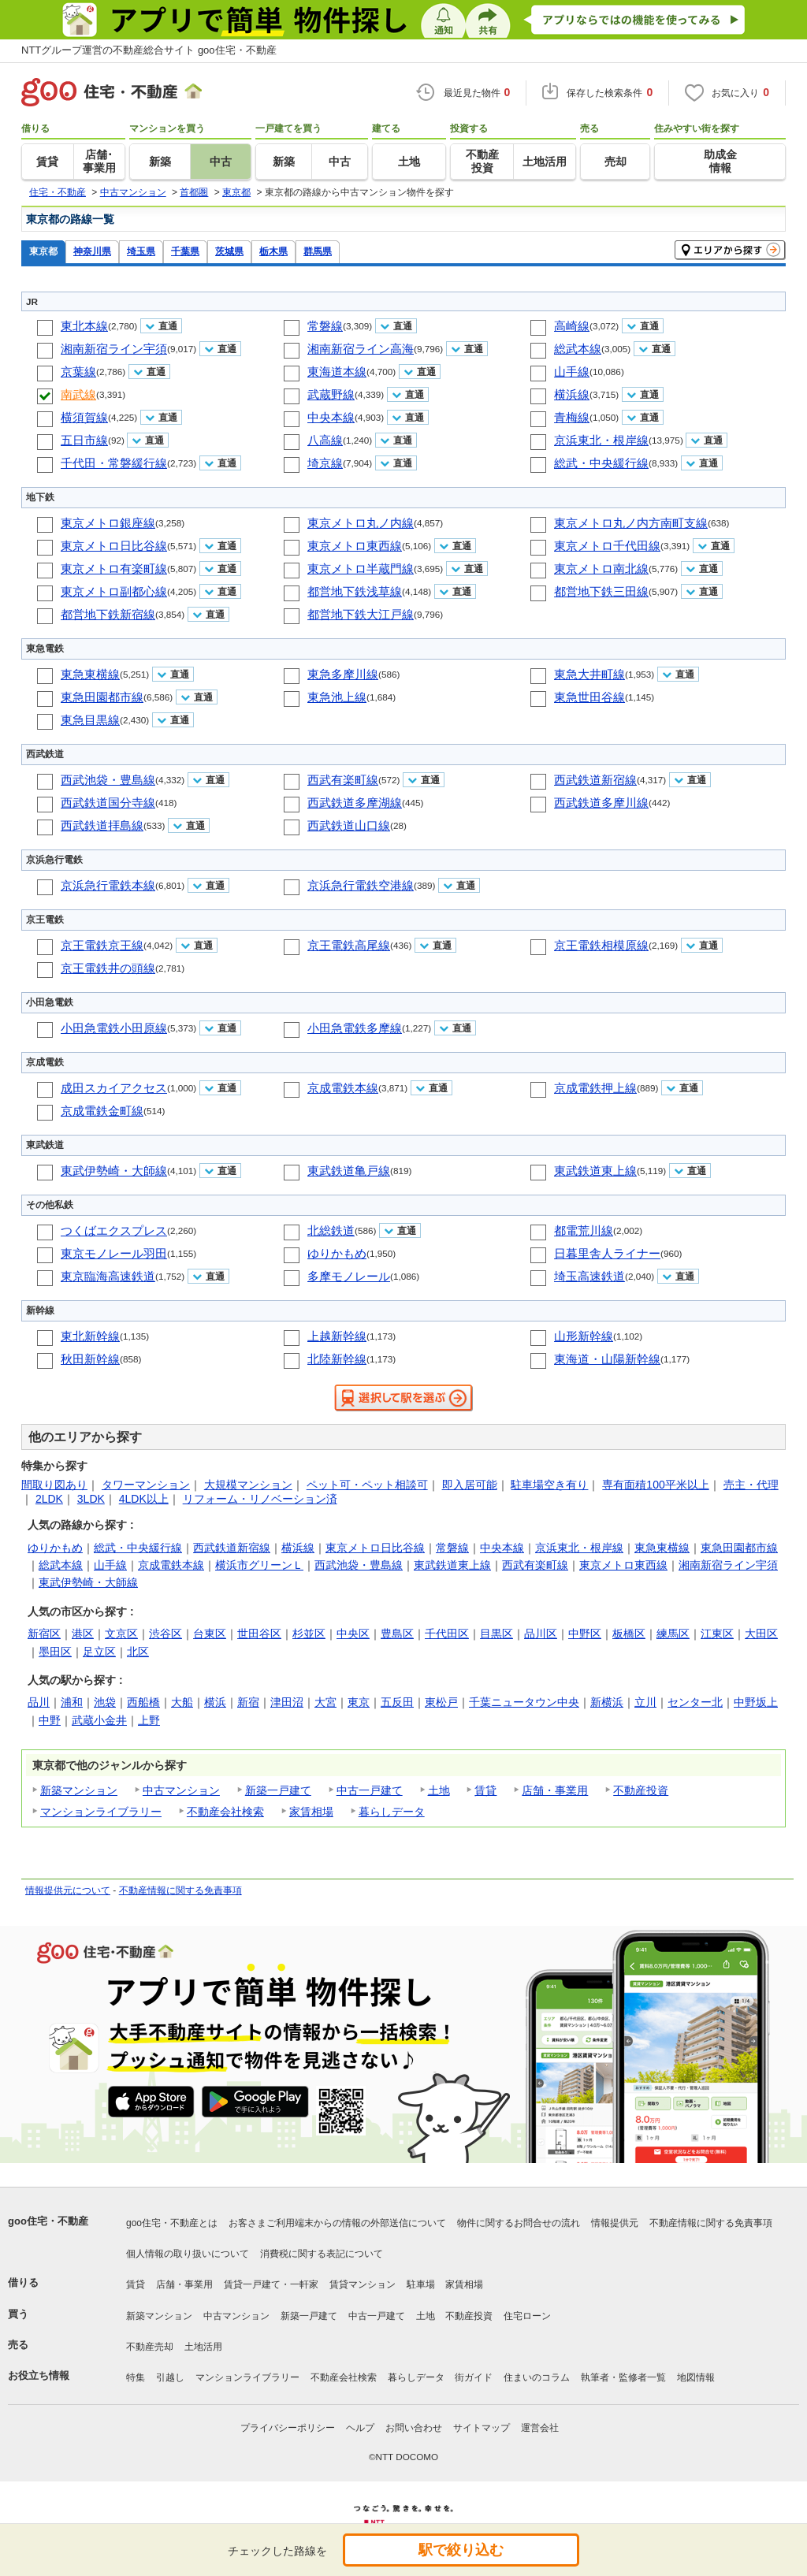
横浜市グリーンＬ (259, 1565)
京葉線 (78, 371)
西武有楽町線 (342, 779)
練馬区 (673, 1633)
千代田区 (447, 1633)
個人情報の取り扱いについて (187, 2253)
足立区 (99, 1651)
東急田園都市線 (102, 697)
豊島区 (397, 1633)
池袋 (105, 1702)
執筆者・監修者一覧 (623, 2377)
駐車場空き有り (549, 1484)
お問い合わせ (413, 2427)
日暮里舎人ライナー (607, 1253)
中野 (50, 1720)
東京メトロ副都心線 (114, 591)
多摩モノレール (348, 1276)
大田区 (761, 1633)
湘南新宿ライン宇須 (114, 348)
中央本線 (331, 417)
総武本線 (577, 348)
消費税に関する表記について (321, 2253)
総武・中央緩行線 (601, 463)
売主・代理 (751, 1484)
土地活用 (203, 2346)
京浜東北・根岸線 (601, 440)
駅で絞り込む (461, 2550)
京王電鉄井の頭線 (108, 968)
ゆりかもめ (336, 1253)
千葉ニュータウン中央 (524, 1702)
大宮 (325, 1702)
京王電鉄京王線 (102, 945)
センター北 (695, 1702)
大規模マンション (248, 1484)
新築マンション (78, 1790)
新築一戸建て (278, 1790)
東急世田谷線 (589, 697)
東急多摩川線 (342, 674)
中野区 (584, 1633)
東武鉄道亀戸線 (348, 1170)
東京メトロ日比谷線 (114, 545)
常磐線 (325, 326)
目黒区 (496, 1633)
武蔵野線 (331, 394)
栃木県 (273, 251)
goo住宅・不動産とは (172, 2222)
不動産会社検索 (225, 1811)
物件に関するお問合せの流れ (518, 2222)
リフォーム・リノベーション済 (260, 1498)
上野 (149, 1720)
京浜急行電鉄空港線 (360, 885)
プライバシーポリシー (287, 2427)
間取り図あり (54, 1484)
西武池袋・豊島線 (108, 779)
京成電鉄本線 (342, 1088)
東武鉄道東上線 (595, 1170)
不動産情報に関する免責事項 (180, 1890)
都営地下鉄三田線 (601, 591)
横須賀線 (84, 417)
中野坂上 (756, 1702)
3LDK (91, 1498)
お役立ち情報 (38, 2375)
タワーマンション (146, 1484)
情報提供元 (614, 2222)
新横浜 (606, 1702)
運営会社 (540, 2427)
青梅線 (571, 417)
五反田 (397, 1702)
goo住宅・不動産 (48, 2221)
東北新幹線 (90, 1336)
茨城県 (229, 251)
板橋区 (628, 1633)
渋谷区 (165, 1633)
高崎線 (571, 326)
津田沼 (286, 1702)
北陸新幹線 (336, 1359)
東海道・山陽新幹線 (607, 1359)
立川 (645, 1702)
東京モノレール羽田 (114, 1253)
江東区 (717, 1633)
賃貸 (485, 1790)
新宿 (248, 1702)
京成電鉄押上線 (595, 1088)
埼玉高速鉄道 (589, 1276)
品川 (39, 1702)
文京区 (121, 1633)
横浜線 (571, 394)
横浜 (215, 1702)
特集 (135, 2377)
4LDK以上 (144, 1498)
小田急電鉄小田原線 (114, 1028)
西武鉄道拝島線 (102, 825)
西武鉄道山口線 (348, 825)
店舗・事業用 (555, 1790)
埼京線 (325, 463)
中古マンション (181, 1790)
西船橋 (143, 1702)
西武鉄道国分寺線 (108, 802)
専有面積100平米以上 (655, 1484)
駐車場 (421, 2284)
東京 (359, 1702)
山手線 (571, 371)
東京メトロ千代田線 (607, 545)
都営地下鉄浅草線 (354, 591)
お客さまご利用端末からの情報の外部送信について (337, 2222)
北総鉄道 (331, 1230)
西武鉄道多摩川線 (601, 802)
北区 (138, 1651)
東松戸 (441, 1702)
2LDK (49, 1498)
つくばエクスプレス (114, 1230)
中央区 (353, 1633)
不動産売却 (149, 2346)
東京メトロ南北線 (601, 568)
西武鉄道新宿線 (595, 779)
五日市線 (84, 440)
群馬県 (317, 251)
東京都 (43, 251)
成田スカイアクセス (114, 1088)
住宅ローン (527, 2315)
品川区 (540, 1633)
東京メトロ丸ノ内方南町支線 (631, 523)
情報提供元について (67, 1890)
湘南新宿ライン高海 (360, 348)
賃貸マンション (362, 2284)
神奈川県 (92, 251)
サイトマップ (481, 2427)
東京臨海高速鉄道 (108, 1276)
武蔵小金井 (99, 1720)
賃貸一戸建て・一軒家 (271, 2284)
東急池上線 (336, 697)
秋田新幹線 (90, 1359)
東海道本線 (336, 371)
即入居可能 (469, 1484)
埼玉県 (141, 251)
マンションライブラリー (101, 1811)
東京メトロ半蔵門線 (360, 568)
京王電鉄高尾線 (348, 945)
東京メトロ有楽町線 (114, 568)
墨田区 (55, 1651)
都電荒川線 (583, 1230)
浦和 (72, 1702)
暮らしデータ (392, 1811)
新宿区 (44, 1633)
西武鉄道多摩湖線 (354, 802)
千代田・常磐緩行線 (114, 463)
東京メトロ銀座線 (108, 523)
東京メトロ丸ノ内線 (360, 523)
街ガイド (474, 2377)
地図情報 (696, 2377)
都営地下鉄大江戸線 (360, 614)
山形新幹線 (583, 1336)
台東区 (209, 1633)
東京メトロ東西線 (354, 545)
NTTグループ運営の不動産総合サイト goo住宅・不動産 (149, 50)
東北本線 (84, 326)
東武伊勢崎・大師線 (114, 1170)
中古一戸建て (370, 1790)
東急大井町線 (589, 674)
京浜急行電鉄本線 (108, 885)
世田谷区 (259, 1633)
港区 (83, 1633)
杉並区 (308, 1633)
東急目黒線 (90, 720)
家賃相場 (311, 1811)
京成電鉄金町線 (102, 1110)
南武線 (78, 394)
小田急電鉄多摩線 (354, 1028)
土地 (439, 1790)
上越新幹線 (336, 1336)
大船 (182, 1702)
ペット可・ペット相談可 (367, 1484)
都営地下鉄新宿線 (108, 614)
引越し (170, 2377)
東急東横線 (90, 674)
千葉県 (185, 251)
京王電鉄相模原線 (601, 945)
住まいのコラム (537, 2377)
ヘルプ (360, 2427)
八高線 (325, 440)
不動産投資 (640, 1790)
